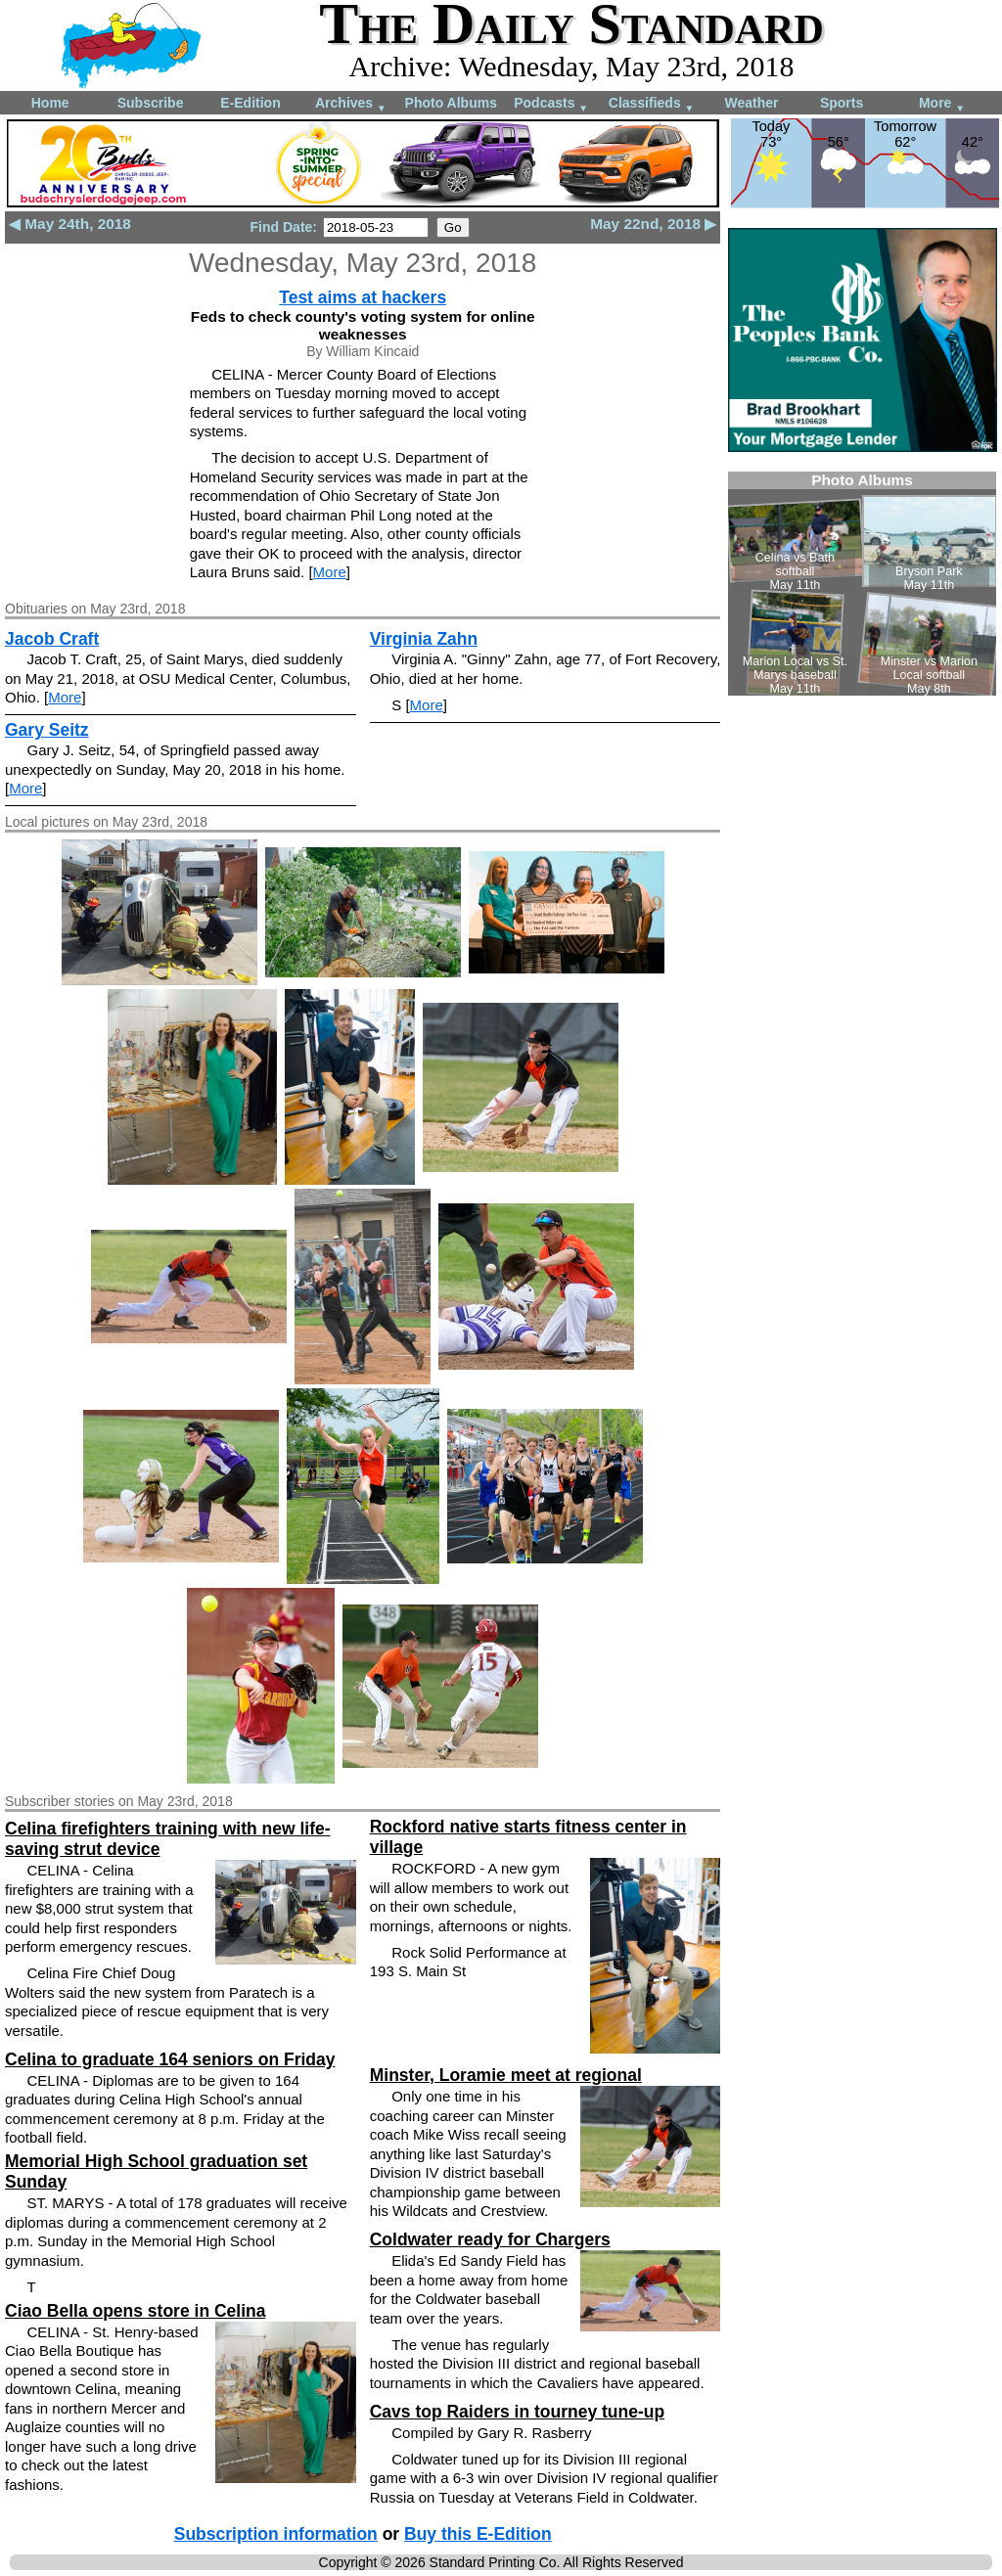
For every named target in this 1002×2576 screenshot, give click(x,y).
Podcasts (551, 104)
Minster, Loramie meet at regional (506, 2075)
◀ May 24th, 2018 (70, 223)
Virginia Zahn (424, 639)
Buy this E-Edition (478, 2534)
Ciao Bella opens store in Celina (135, 2311)
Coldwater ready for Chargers (490, 2239)
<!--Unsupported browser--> (862, 584)
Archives (351, 104)
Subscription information (276, 2534)
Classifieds (652, 104)
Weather (751, 103)
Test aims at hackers (362, 297)
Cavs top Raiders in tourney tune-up (517, 2411)
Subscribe (150, 103)
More (942, 104)
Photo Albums (451, 103)
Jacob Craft (52, 639)
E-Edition (250, 103)
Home (50, 103)
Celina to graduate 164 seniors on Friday (170, 2059)
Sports (841, 103)
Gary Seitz (47, 730)
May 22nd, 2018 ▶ (653, 223)
